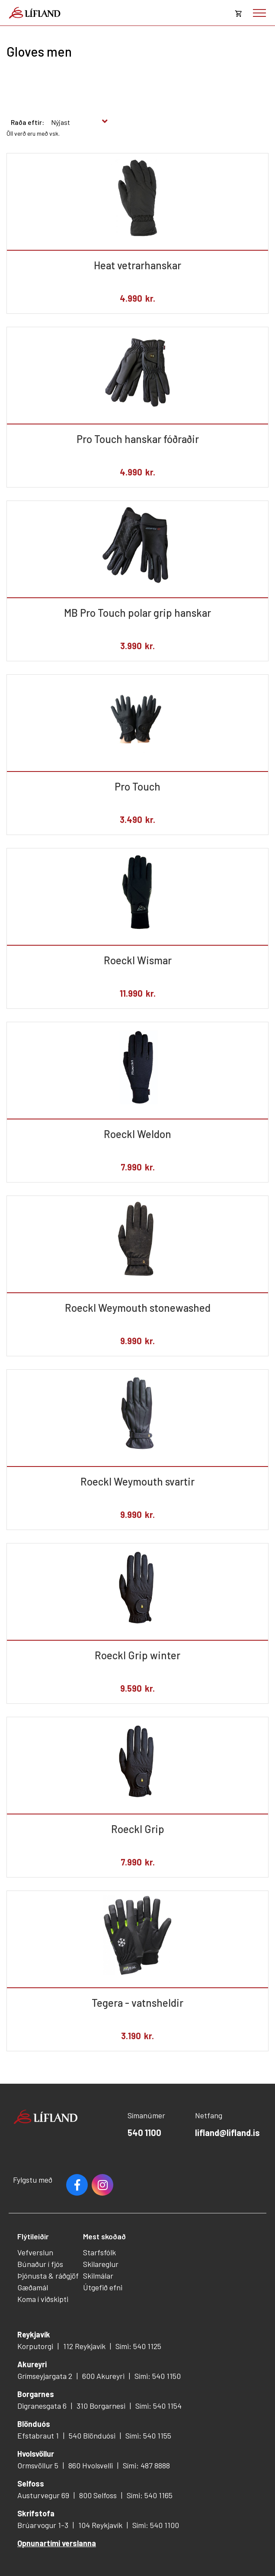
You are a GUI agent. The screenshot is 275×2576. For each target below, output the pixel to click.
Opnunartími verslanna (56, 2543)
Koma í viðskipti (42, 2299)
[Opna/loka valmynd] (259, 13)
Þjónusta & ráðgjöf (48, 2275)
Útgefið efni (102, 2287)
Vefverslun (35, 2252)
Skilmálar (98, 2275)
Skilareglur (100, 2264)
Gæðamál (32, 2287)
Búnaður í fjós (40, 2264)
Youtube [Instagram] (102, 2185)
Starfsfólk (99, 2252)
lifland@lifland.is (227, 2132)
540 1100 (144, 2132)
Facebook (77, 2185)
